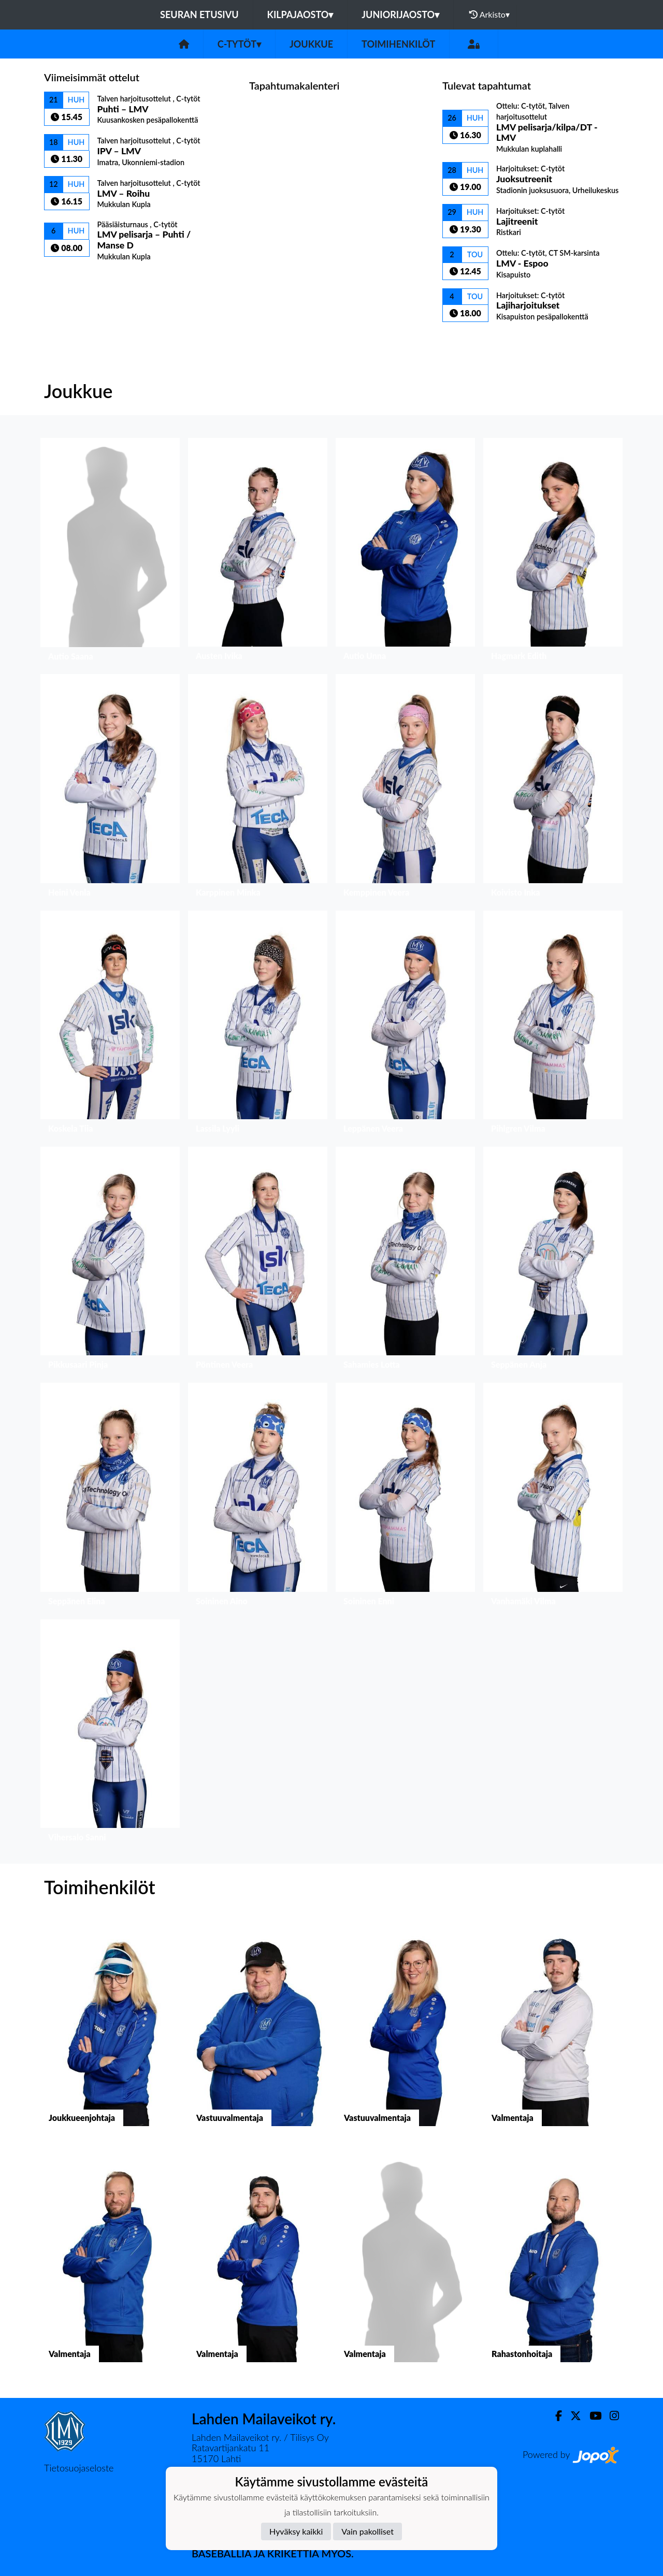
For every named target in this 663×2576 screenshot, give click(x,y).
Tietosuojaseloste (78, 2467)
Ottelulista (70, 279)
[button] (110, 552)
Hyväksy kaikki (296, 2531)
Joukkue (311, 44)
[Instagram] (610, 2415)
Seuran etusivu (199, 14)
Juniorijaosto (400, 14)
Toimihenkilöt (398, 44)
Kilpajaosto (300, 14)
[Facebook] (554, 2415)
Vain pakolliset (367, 2531)
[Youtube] (591, 2415)
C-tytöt (239, 44)
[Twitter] (571, 2415)
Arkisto (489, 14)
